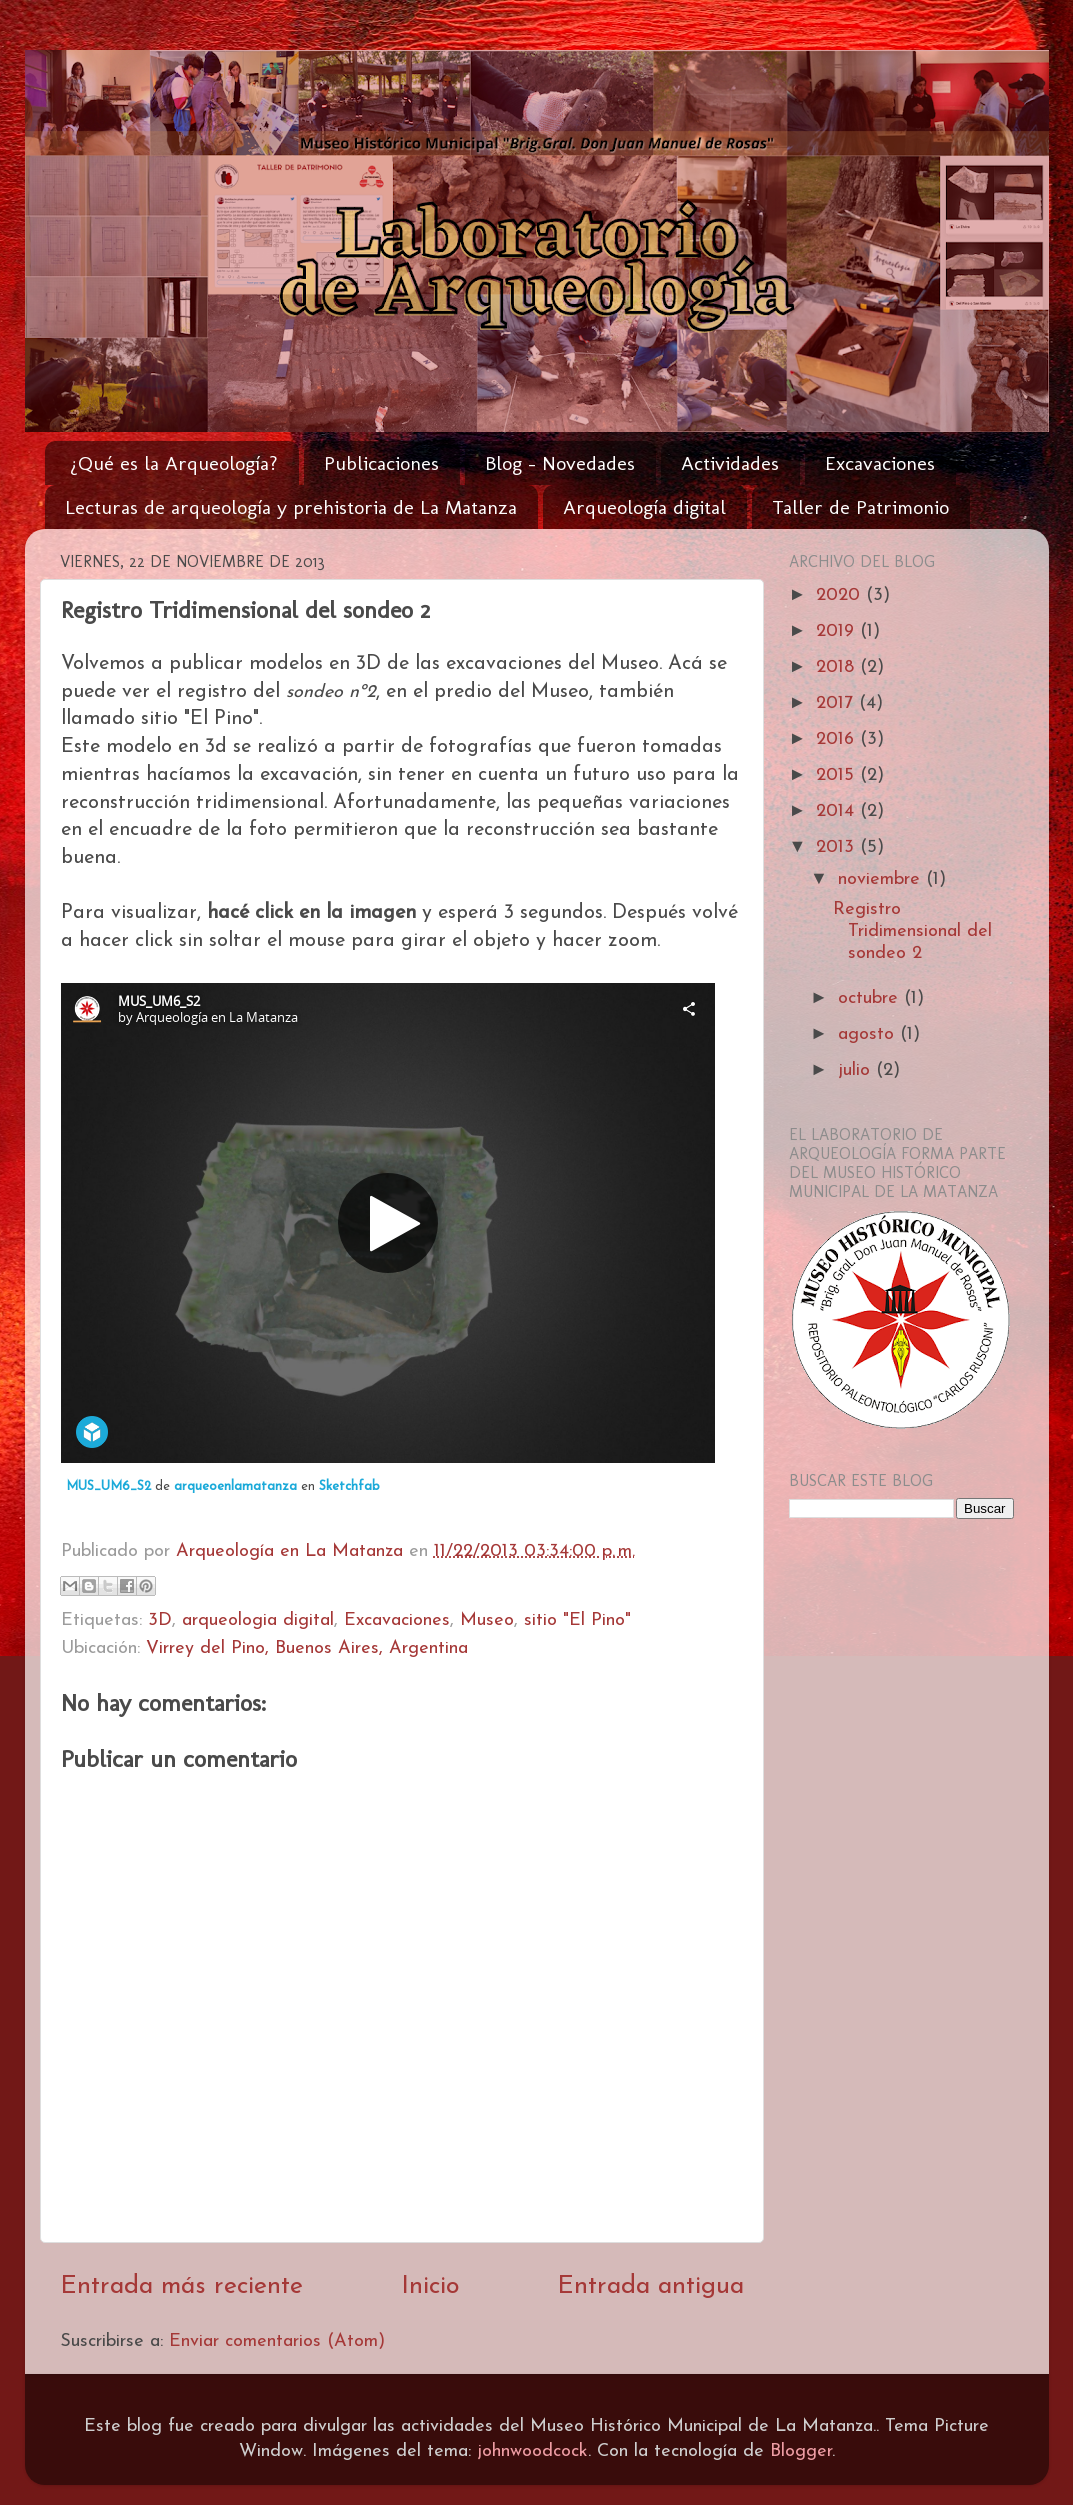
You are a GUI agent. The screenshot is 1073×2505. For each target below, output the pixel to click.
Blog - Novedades (560, 463)
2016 (838, 739)
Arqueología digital (644, 507)
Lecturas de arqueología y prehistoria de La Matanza (291, 507)
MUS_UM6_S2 (108, 1486)
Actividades (730, 463)
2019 (838, 631)
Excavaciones (880, 463)
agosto (869, 1034)
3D (160, 1620)
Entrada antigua (650, 2286)
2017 (837, 703)
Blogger (801, 2451)
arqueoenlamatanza (235, 1486)
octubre (871, 998)
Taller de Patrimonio (860, 507)
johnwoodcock (532, 2451)
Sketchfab (349, 1486)
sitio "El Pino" (577, 1620)
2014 (838, 811)
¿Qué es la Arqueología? (174, 463)
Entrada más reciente (181, 2286)
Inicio (430, 2286)
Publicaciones (381, 463)
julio (857, 1070)
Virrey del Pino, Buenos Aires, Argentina (307, 1648)
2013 (838, 847)
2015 (838, 775)
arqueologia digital (258, 1620)
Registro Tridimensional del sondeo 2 (912, 931)
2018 (838, 667)
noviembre (882, 879)
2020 (841, 595)
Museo (487, 1620)
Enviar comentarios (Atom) (277, 2341)
